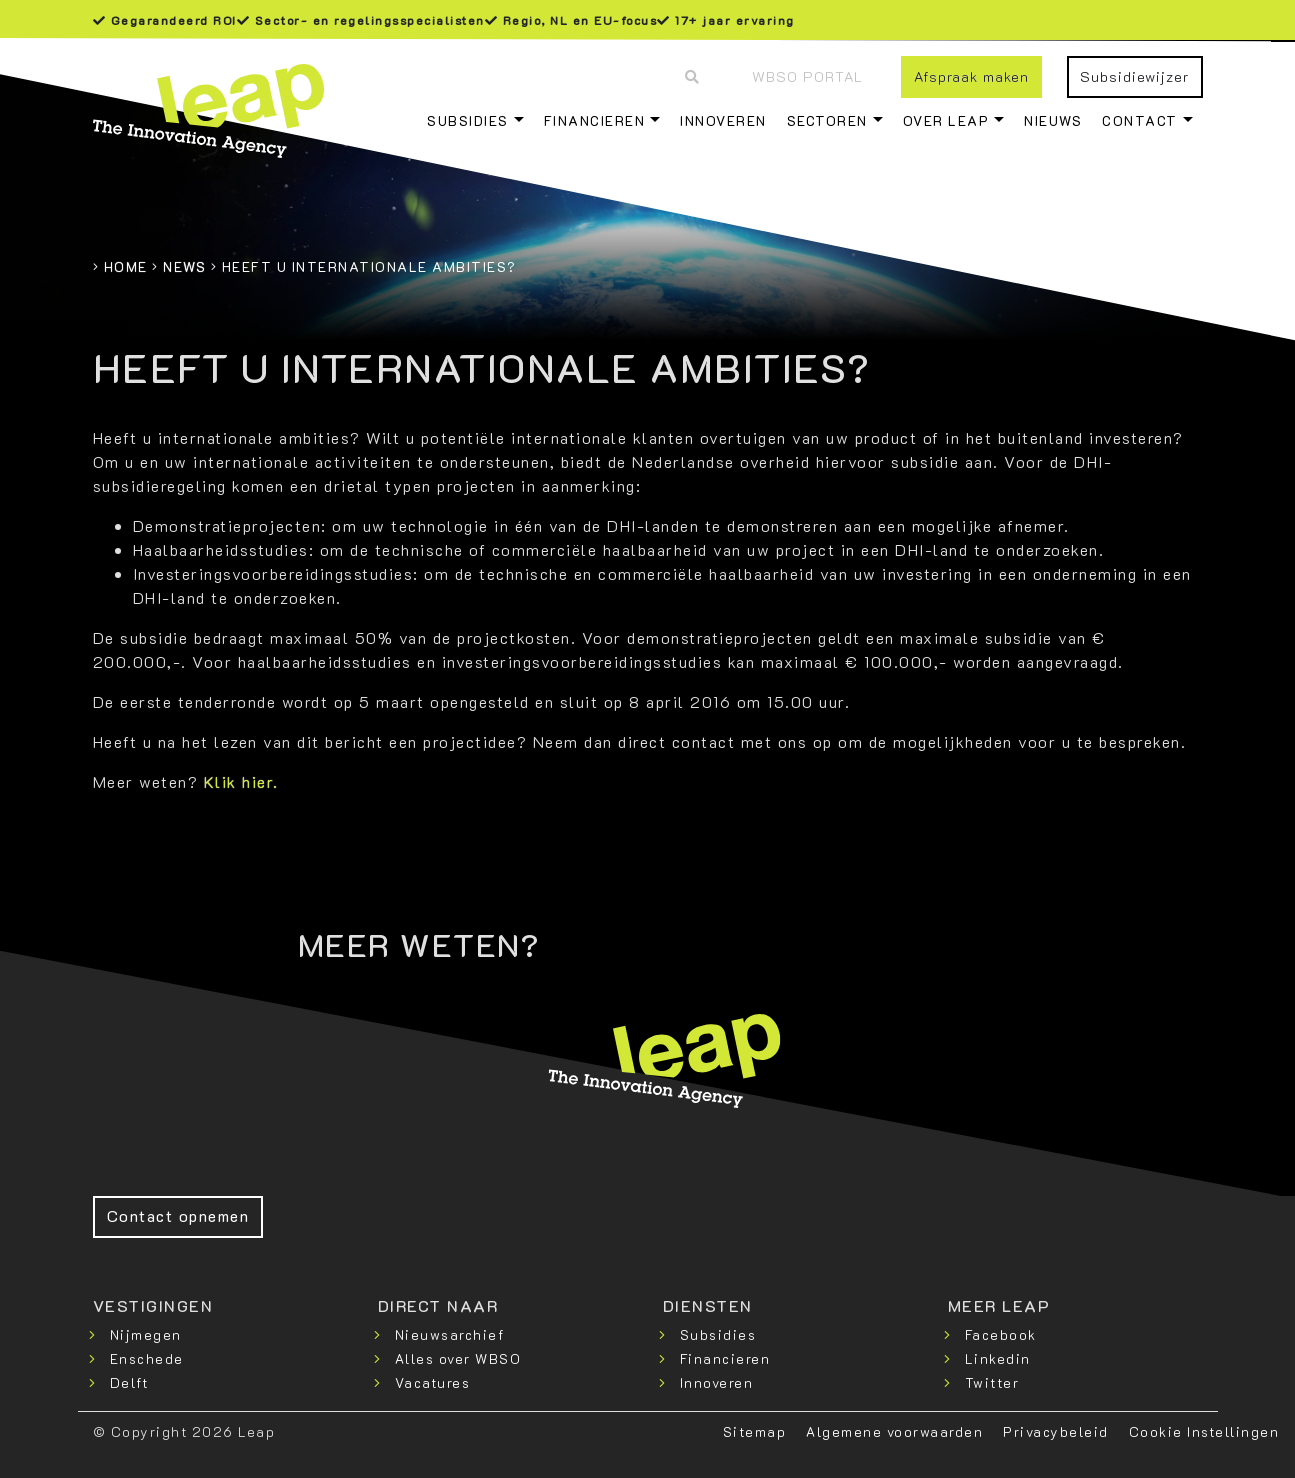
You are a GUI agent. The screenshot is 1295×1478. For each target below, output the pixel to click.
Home (126, 266)
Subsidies (468, 120)
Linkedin (998, 1358)
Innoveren (723, 120)
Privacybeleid (1056, 1431)
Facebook (1001, 1334)
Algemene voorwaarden (894, 1431)
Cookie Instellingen (1204, 1431)
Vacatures (433, 1382)
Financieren (595, 120)
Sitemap (755, 1431)
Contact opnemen (178, 1215)
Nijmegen (146, 1334)
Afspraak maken (971, 76)
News (184, 266)
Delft (129, 1382)
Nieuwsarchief (450, 1334)
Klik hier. (241, 781)
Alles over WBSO (458, 1358)
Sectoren (827, 120)
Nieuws (1053, 120)
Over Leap (946, 120)
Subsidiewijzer (1134, 76)
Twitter (992, 1382)
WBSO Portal (807, 76)
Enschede (147, 1358)
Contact (1140, 120)
